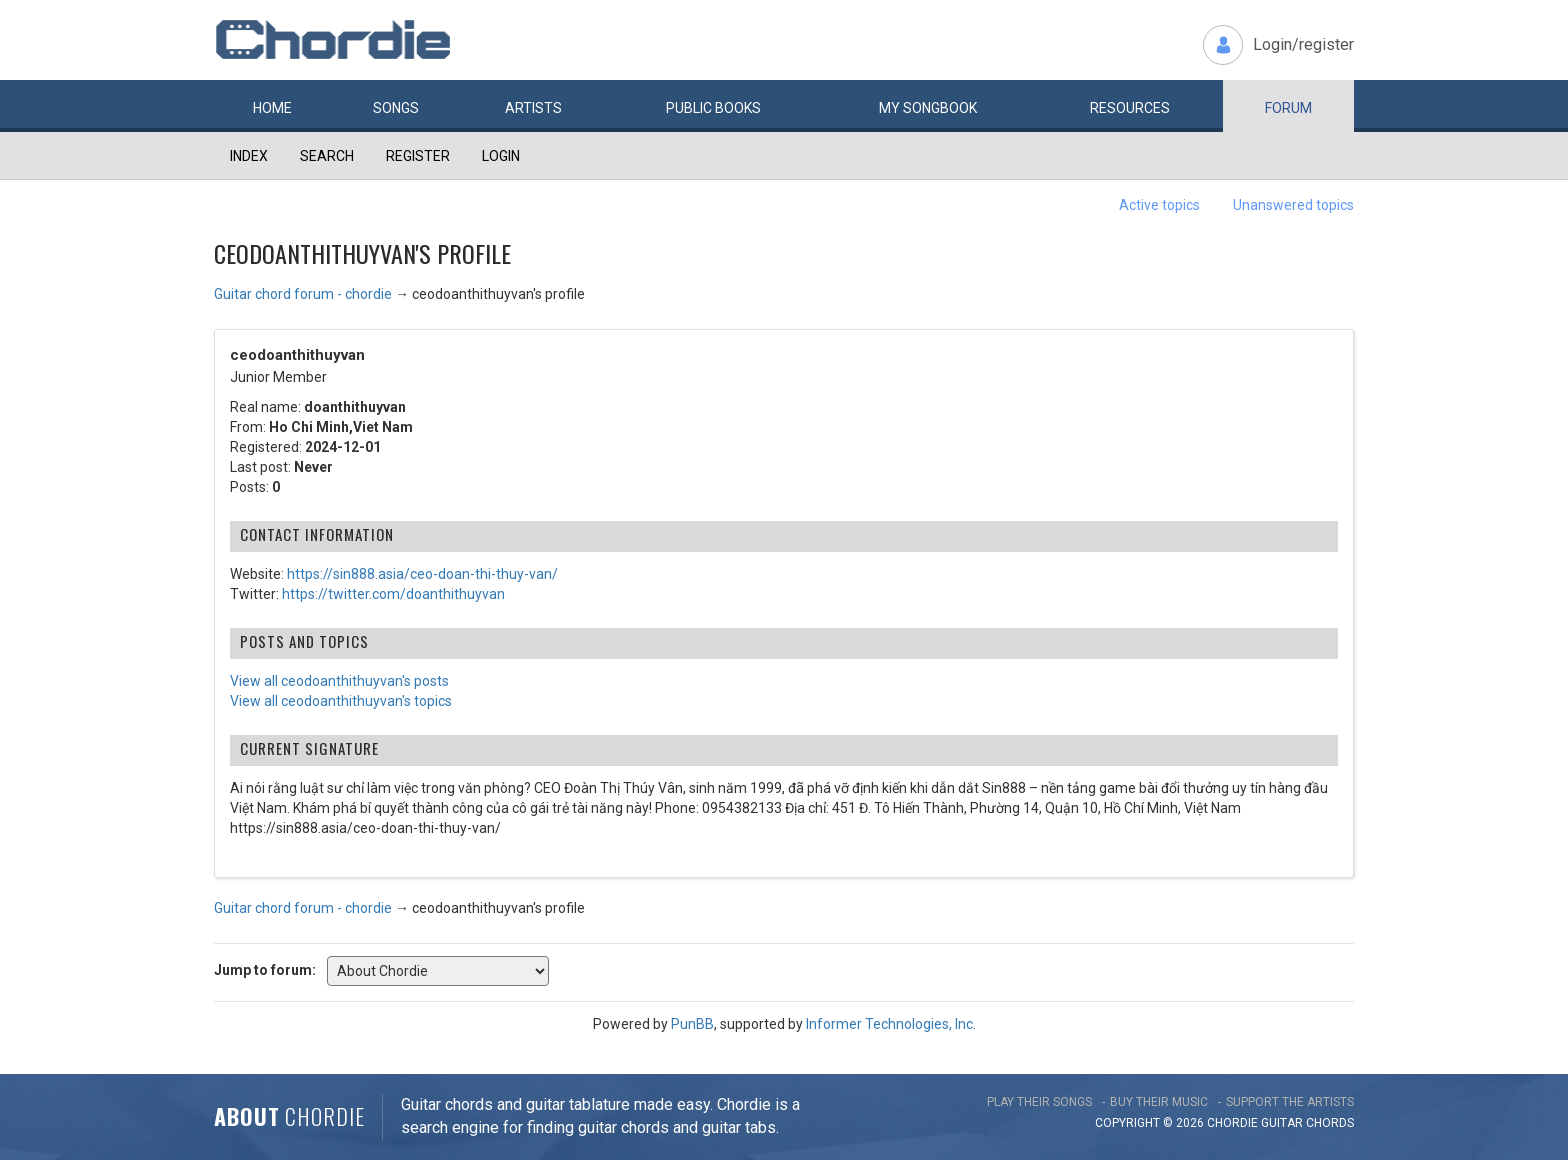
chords (1330, 1123)
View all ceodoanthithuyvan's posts (339, 681)
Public (713, 108)
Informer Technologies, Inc (889, 1024)
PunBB (692, 1024)
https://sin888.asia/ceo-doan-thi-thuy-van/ (422, 574)
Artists (533, 108)
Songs (396, 108)
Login (501, 156)
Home (272, 108)
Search (327, 156)
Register (418, 156)
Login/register (1303, 44)
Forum (1288, 108)
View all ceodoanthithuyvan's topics (341, 701)
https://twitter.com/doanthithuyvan (393, 594)
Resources (1130, 108)
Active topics (1159, 205)
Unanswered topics (1293, 205)
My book (928, 108)
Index (249, 156)
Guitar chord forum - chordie (303, 294)
